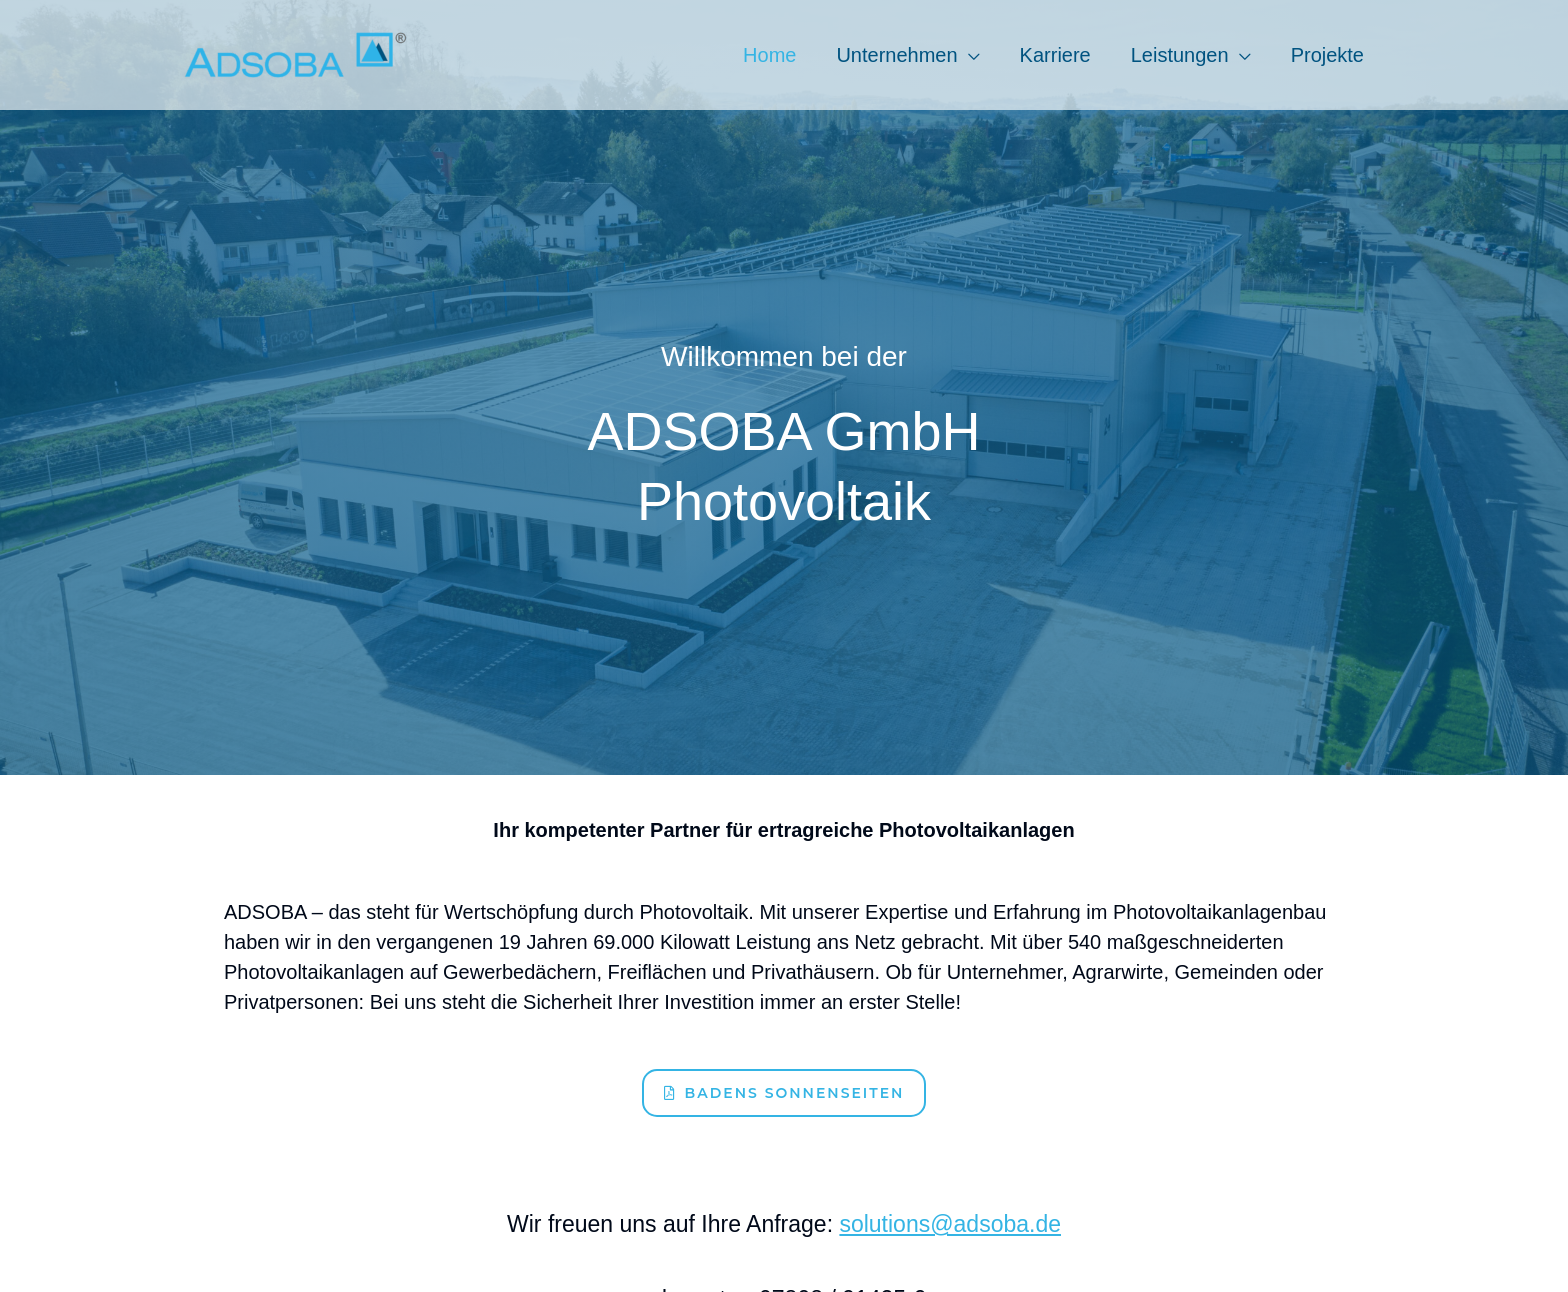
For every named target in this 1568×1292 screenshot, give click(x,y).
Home (769, 55)
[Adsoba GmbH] (295, 53)
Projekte (1327, 55)
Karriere (1055, 55)
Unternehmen (896, 55)
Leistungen (1180, 55)
